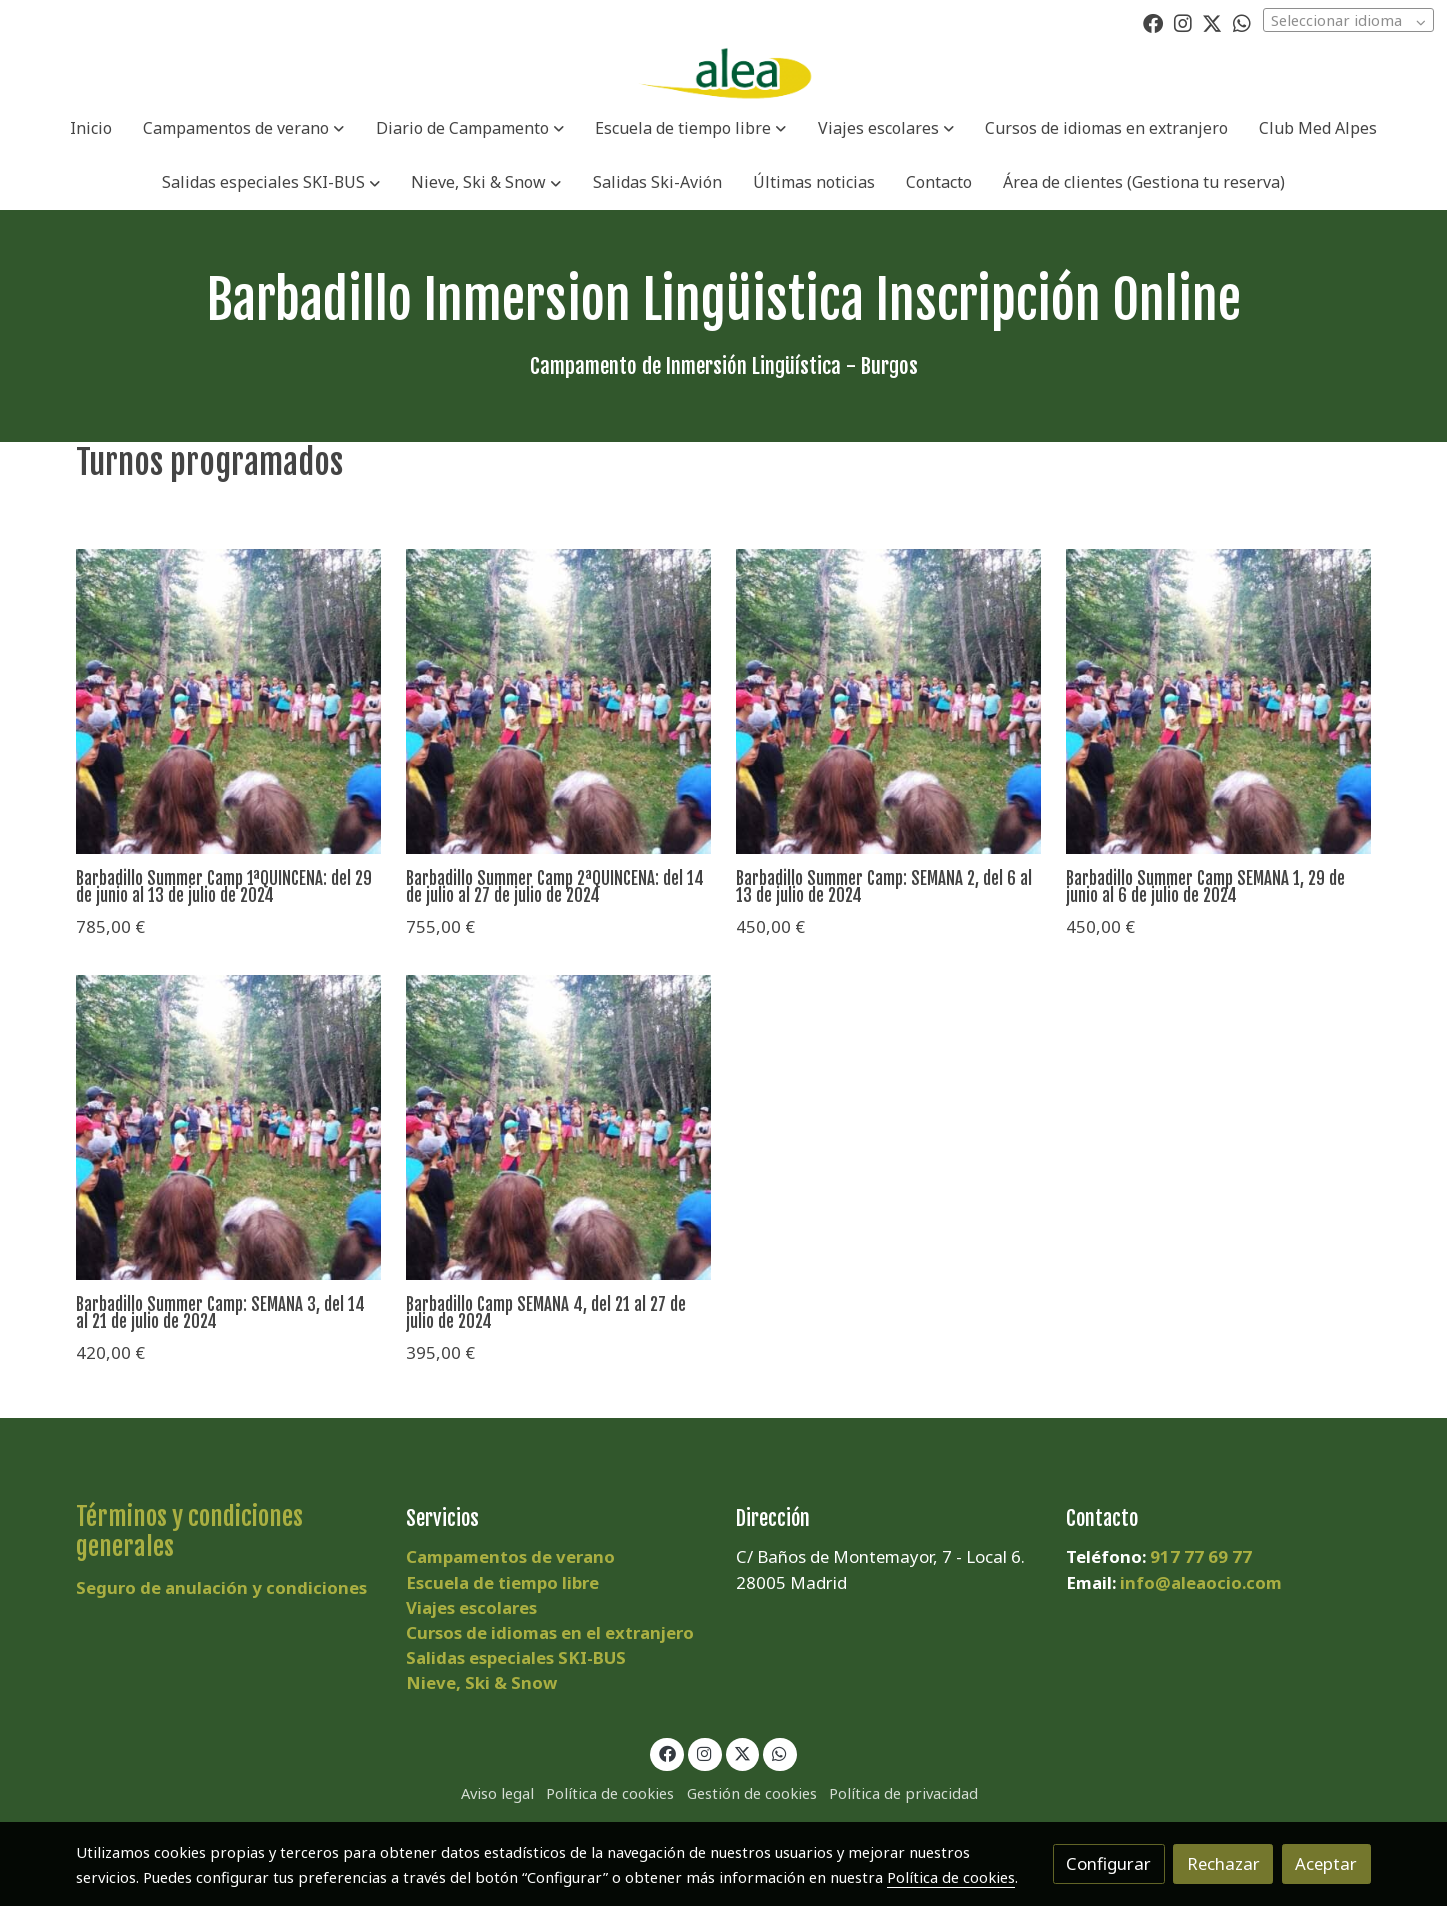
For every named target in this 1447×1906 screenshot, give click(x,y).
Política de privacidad (903, 1793)
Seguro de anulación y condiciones (221, 1587)
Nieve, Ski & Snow (481, 1682)
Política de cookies (610, 1793)
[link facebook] (1153, 22)
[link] (723, 74)
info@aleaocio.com (1201, 1582)
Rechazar (1223, 1863)
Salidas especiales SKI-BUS (516, 1657)
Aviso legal (497, 1793)
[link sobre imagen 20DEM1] (228, 701)
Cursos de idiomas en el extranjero (550, 1632)
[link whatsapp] (1242, 22)
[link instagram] (1183, 22)
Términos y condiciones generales (189, 1531)
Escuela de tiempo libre (502, 1582)
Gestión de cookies (752, 1793)
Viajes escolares (471, 1607)
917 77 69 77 (1201, 1556)
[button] (244, 128)
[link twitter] (1212, 22)
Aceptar (1326, 1863)
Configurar (1108, 1863)
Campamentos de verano (510, 1556)
